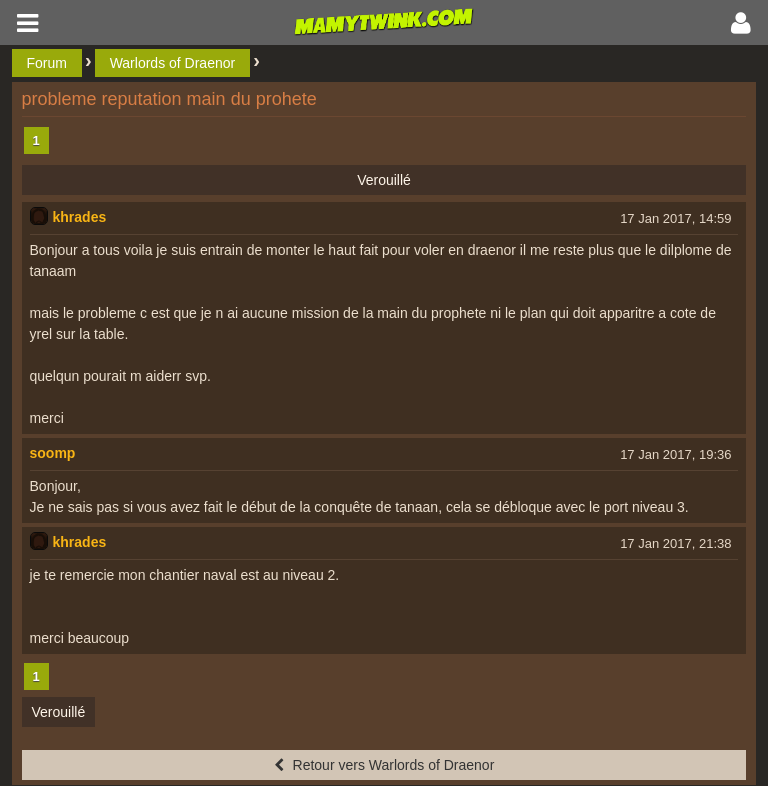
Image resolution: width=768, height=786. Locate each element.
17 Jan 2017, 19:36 (675, 454)
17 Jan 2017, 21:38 (675, 543)
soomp (53, 453)
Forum (47, 63)
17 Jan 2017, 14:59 (675, 218)
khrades (80, 217)
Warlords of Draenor (173, 63)
